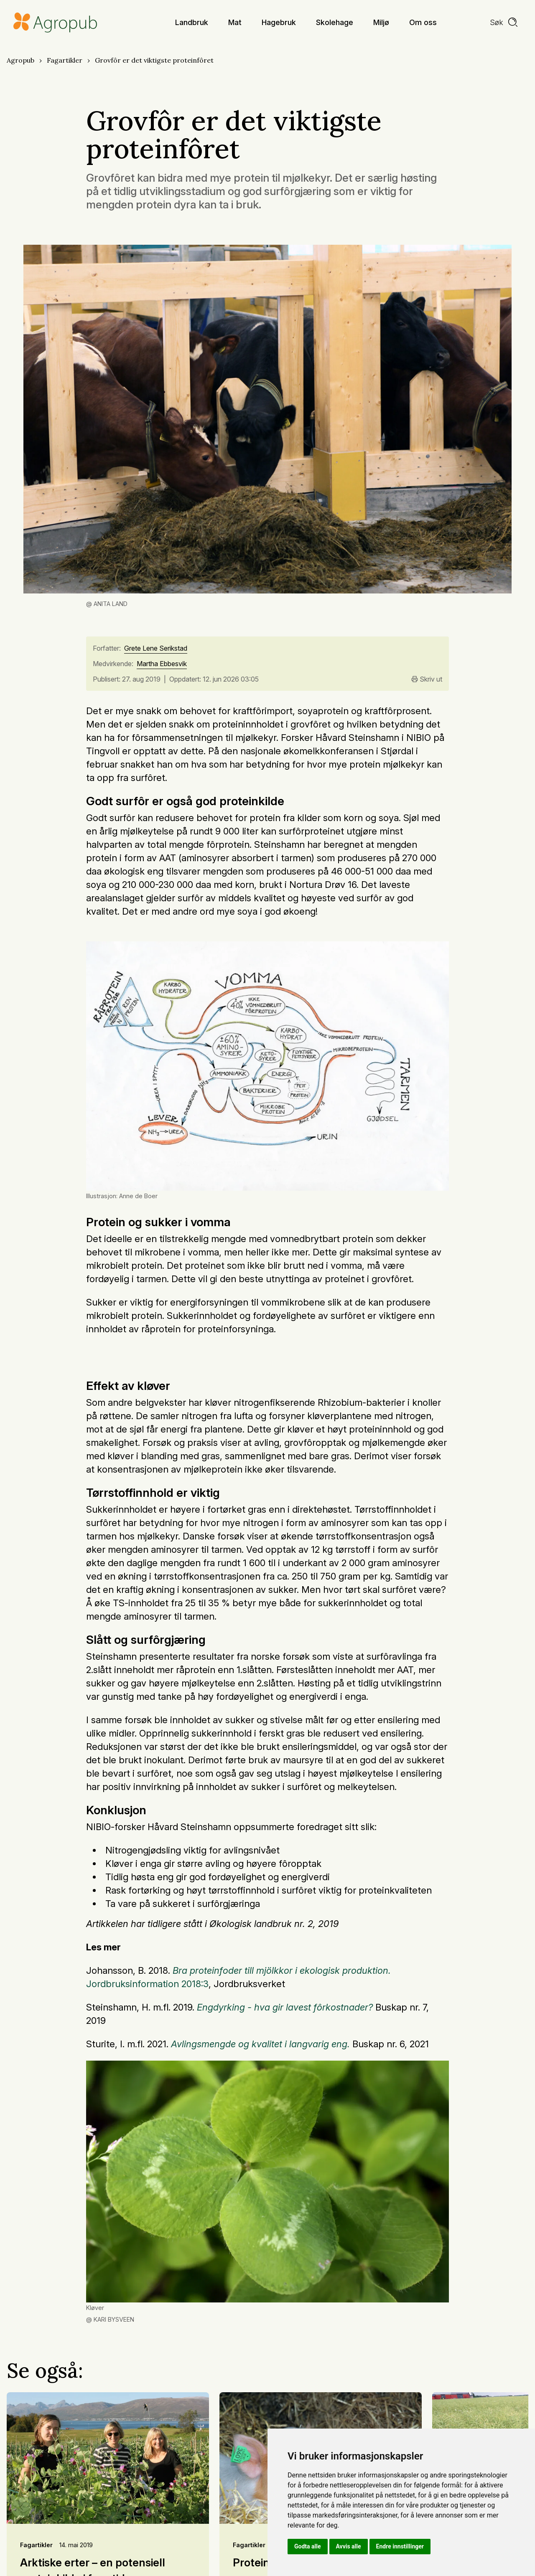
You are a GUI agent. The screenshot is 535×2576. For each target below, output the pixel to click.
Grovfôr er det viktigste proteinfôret (154, 60)
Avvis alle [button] (348, 2546)
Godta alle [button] (307, 2546)
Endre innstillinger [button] (400, 2546)
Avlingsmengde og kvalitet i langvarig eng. (260, 2043)
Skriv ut (426, 679)
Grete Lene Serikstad (155, 648)
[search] (504, 22)
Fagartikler (64, 60)
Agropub (20, 60)
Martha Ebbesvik (162, 664)
